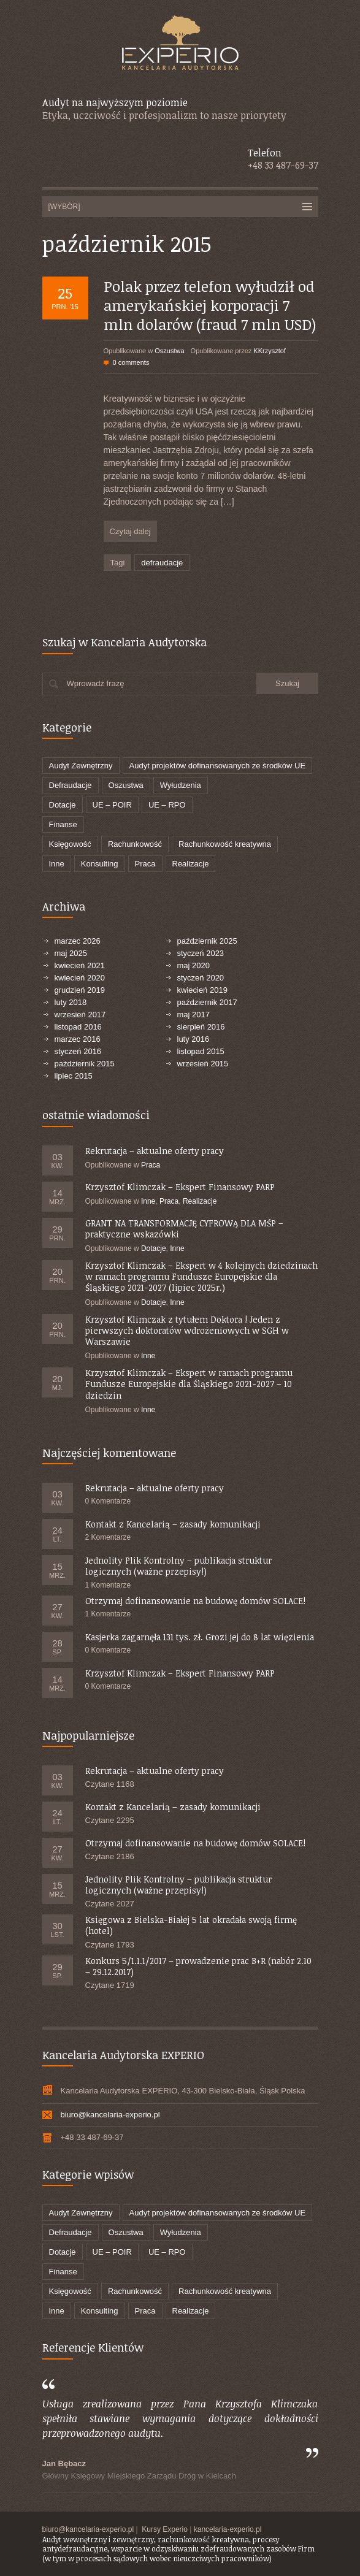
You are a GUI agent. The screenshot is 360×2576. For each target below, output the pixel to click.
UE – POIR (112, 804)
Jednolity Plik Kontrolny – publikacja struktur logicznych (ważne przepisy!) (178, 1565)
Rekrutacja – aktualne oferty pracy (154, 1150)
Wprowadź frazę (95, 683)
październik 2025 (207, 941)
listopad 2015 (200, 1051)
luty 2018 (71, 1002)
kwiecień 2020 (80, 977)
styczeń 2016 (78, 1051)
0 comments (131, 362)
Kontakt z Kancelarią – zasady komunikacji (173, 1524)
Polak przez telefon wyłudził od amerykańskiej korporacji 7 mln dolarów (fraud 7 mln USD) (210, 305)
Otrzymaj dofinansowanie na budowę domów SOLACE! (195, 1601)
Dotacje (62, 804)
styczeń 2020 (200, 977)
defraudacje (162, 562)
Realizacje (190, 863)
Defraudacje (70, 785)
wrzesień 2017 (80, 1014)
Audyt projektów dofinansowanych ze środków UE (217, 765)
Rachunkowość (135, 844)
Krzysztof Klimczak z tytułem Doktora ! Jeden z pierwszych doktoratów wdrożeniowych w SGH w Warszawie (187, 1330)
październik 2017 (207, 1002)
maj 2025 (71, 953)
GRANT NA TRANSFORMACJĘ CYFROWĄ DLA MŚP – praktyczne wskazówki (184, 1228)
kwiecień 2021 (80, 965)
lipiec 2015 (74, 1075)
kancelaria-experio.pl (228, 2529)
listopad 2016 (78, 1026)
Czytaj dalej (130, 531)
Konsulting (99, 863)
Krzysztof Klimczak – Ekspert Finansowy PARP (180, 1187)
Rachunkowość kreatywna (224, 844)
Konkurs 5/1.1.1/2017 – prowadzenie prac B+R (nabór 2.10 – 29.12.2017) (198, 1966)
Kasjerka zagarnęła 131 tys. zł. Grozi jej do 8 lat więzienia (199, 1637)
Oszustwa (169, 350)
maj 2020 (193, 965)
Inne (56, 863)
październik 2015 (85, 1063)
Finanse (63, 824)
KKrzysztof (269, 350)
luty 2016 (193, 1039)
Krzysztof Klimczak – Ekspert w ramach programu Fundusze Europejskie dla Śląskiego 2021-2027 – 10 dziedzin (189, 1384)
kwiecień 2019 (202, 990)
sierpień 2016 (201, 1026)
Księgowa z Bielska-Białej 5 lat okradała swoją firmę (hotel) (191, 1925)
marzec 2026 (78, 941)
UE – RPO (167, 804)
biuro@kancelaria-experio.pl (110, 2114)
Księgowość (70, 844)
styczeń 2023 (200, 953)
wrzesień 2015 (203, 1063)
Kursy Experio (165, 2529)
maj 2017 (193, 1014)
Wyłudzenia (180, 785)
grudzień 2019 (80, 990)
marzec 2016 (78, 1039)
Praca (145, 863)
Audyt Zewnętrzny (81, 765)
